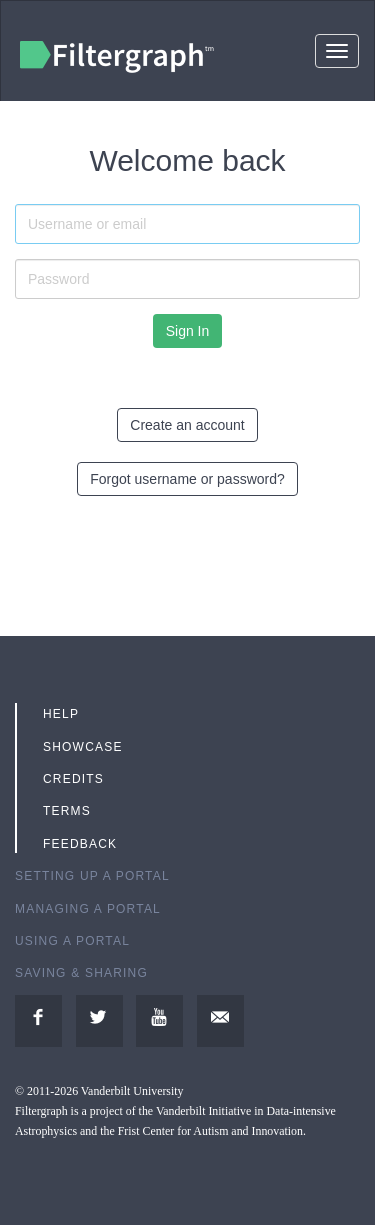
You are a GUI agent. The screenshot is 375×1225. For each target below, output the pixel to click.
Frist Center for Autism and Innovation (210, 1131)
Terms (67, 811)
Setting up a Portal (92, 876)
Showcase (83, 747)
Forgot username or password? (187, 479)
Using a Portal (72, 941)
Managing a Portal (88, 909)
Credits (73, 779)
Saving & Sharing (81, 973)
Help (61, 714)
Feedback (80, 844)
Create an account (187, 425)
